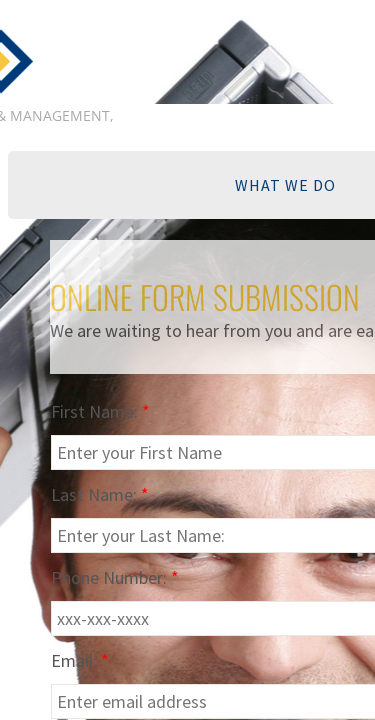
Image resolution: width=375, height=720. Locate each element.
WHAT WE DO (285, 185)
